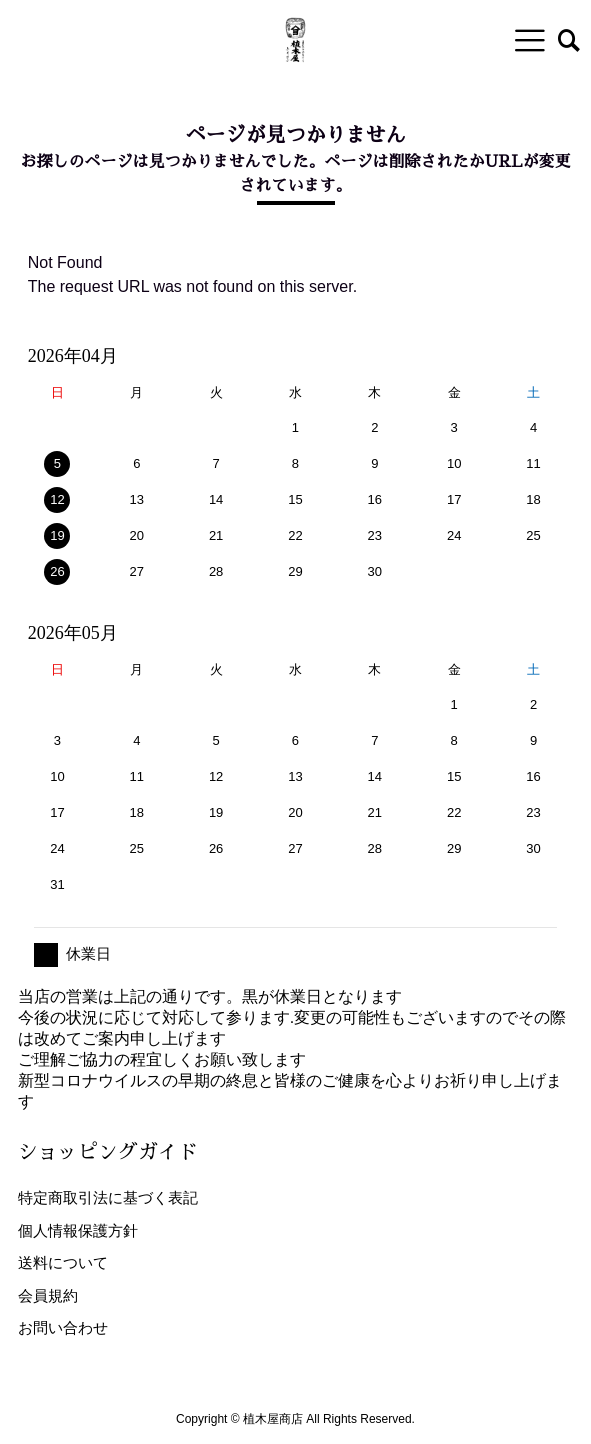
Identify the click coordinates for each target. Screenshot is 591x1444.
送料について (63, 1262)
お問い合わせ (63, 1327)
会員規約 (48, 1295)
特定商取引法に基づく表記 (108, 1197)
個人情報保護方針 (78, 1230)
